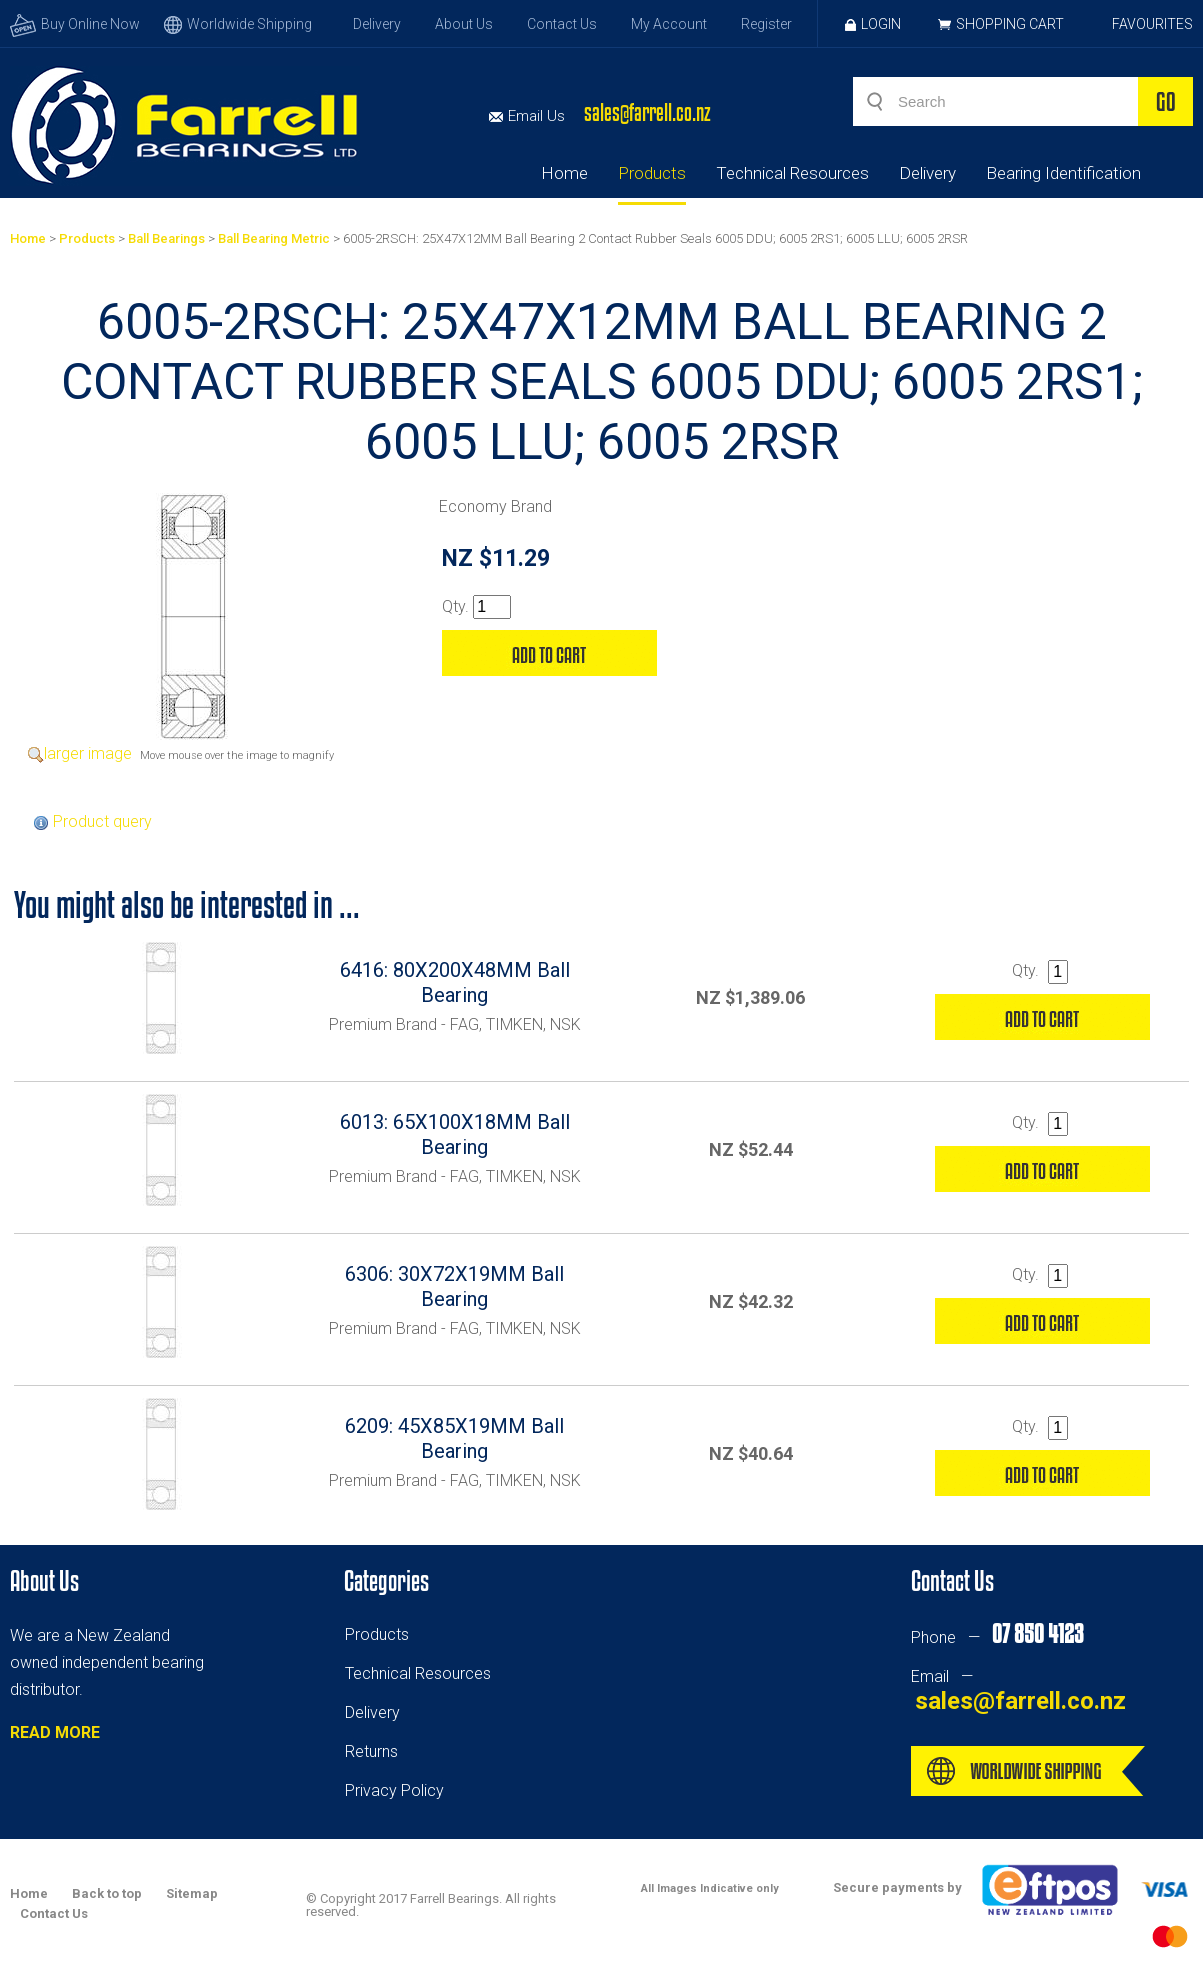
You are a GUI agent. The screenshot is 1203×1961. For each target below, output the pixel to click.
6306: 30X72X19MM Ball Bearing (454, 1286)
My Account (669, 24)
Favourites (1152, 24)
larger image (88, 753)
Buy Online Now (75, 24)
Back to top (107, 1893)
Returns (371, 1751)
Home (564, 173)
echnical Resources (422, 1673)
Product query (102, 821)
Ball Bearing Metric (274, 238)
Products (652, 173)
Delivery (377, 24)
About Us (464, 24)
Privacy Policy (394, 1790)
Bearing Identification (1063, 173)
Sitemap (192, 1893)
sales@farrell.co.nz (647, 112)
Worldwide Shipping (238, 24)
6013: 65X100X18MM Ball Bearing (455, 1134)
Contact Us (562, 24)
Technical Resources (792, 173)
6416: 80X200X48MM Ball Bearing (455, 982)
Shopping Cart (1010, 24)
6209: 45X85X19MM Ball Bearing (454, 1438)
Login (873, 24)
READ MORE (55, 1732)
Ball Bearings (166, 238)
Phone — (997, 1637)
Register (766, 24)
